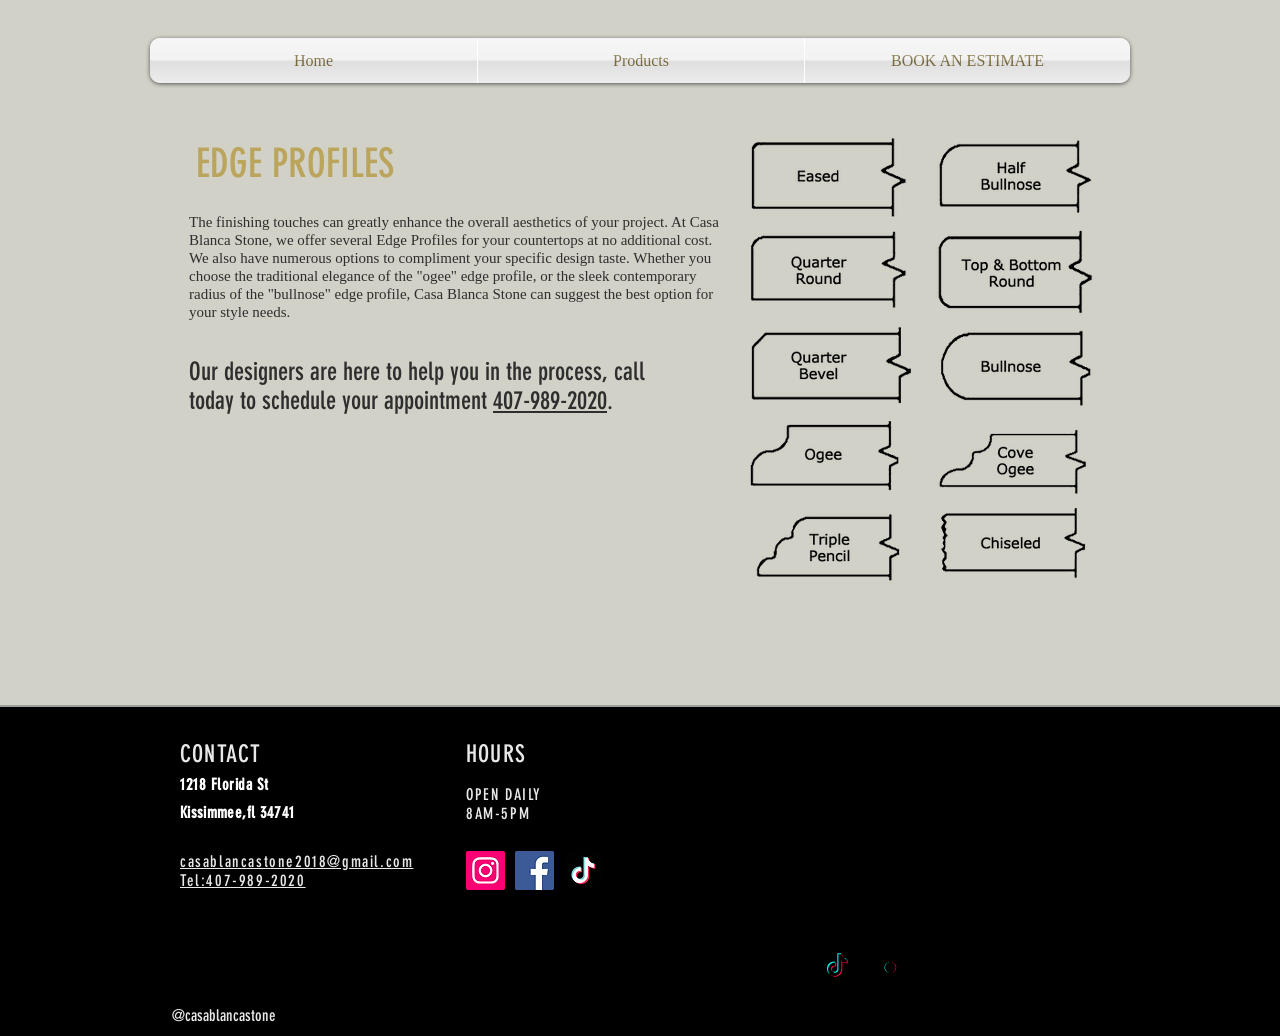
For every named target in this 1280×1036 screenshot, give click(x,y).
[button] (641, 60)
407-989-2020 (550, 400)
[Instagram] (485, 870)
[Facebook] (534, 870)
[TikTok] (583, 870)
